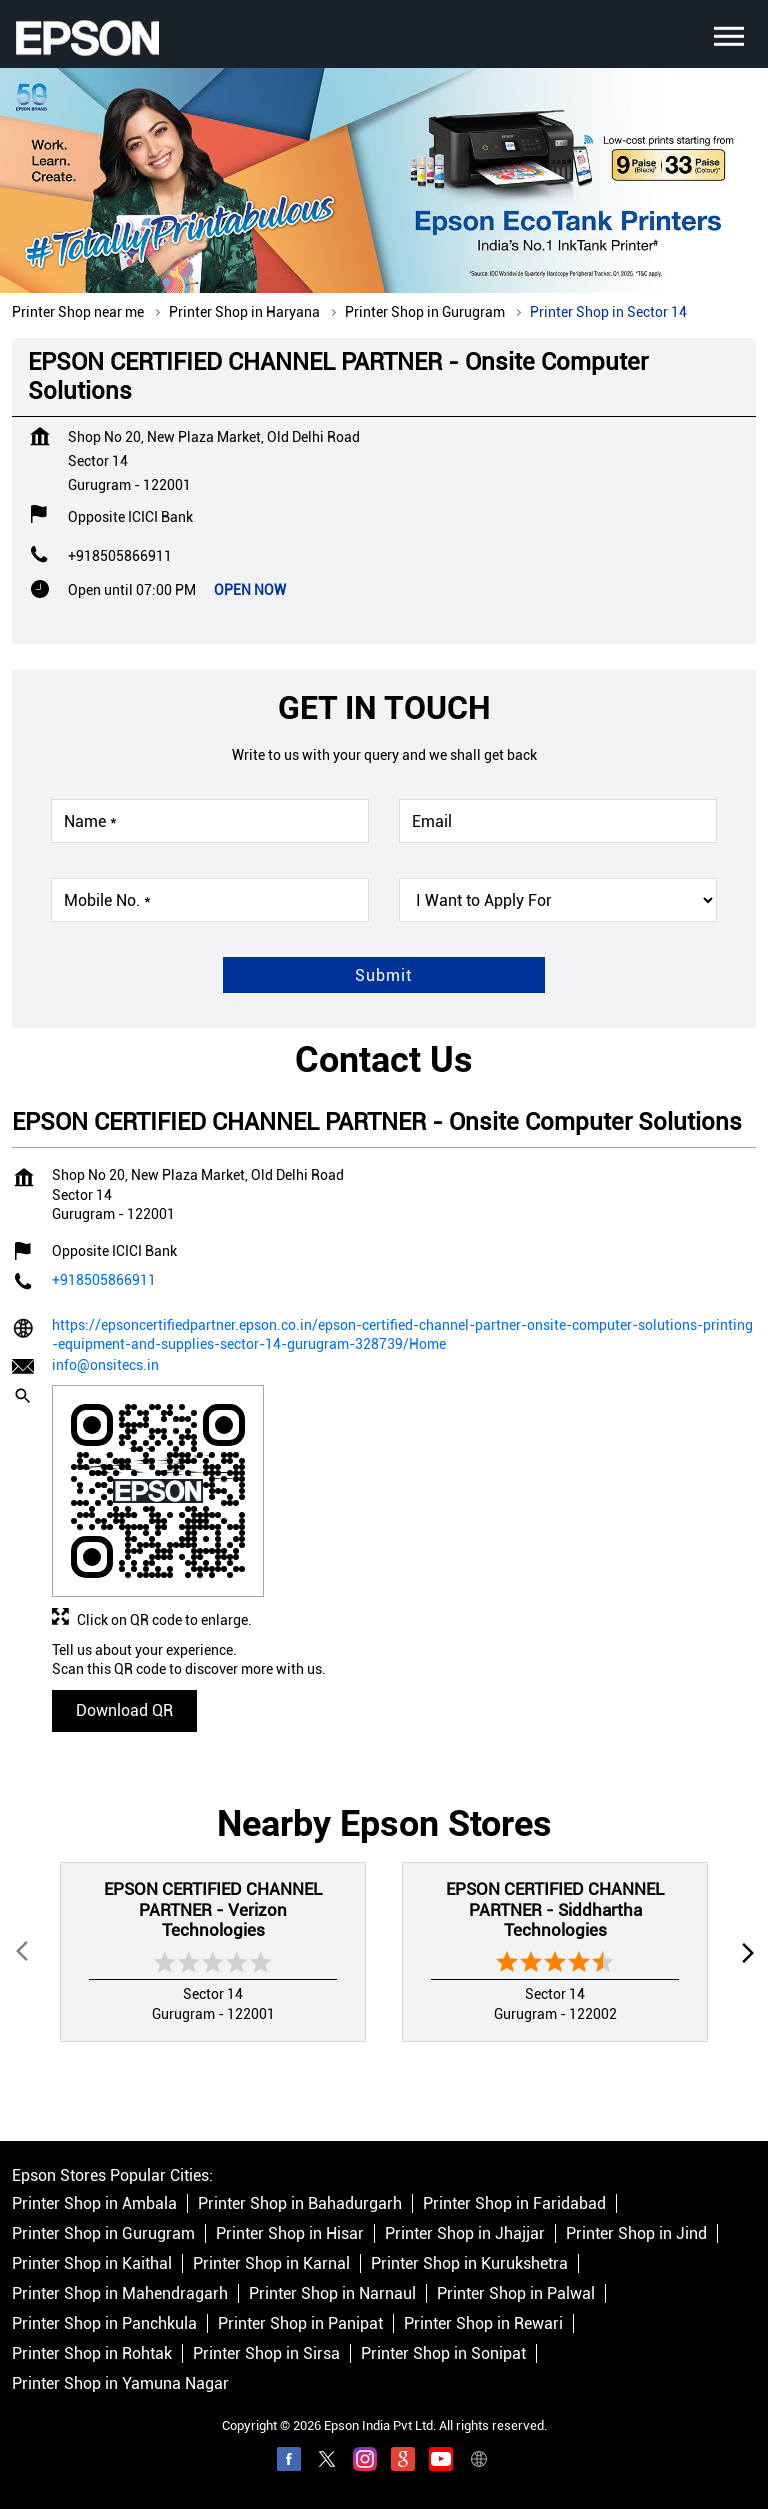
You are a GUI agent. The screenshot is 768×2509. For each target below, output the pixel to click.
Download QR (124, 1680)
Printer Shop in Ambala (94, 2174)
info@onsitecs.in (105, 1335)
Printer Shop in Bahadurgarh (300, 2174)
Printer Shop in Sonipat (443, 2324)
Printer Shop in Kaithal (92, 2234)
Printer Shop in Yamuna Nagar (120, 2354)
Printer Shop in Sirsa (266, 2324)
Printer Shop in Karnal (271, 2234)
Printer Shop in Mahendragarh (120, 2264)
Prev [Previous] (24, 1922)
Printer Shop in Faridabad (514, 2174)
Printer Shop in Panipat (300, 2294)
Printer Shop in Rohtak (92, 2324)
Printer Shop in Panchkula (104, 2294)
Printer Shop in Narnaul (332, 2264)
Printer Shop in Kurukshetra (469, 2234)
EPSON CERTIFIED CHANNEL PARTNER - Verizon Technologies (213, 1879)
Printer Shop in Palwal (516, 2264)
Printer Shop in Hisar (290, 2204)
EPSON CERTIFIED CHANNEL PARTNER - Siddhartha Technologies (555, 1879)
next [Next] (744, 1922)
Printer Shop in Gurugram (103, 2204)
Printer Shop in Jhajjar (465, 2204)
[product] (557, 870)
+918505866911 (120, 526)
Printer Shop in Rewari (483, 2294)
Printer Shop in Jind (636, 2204)
